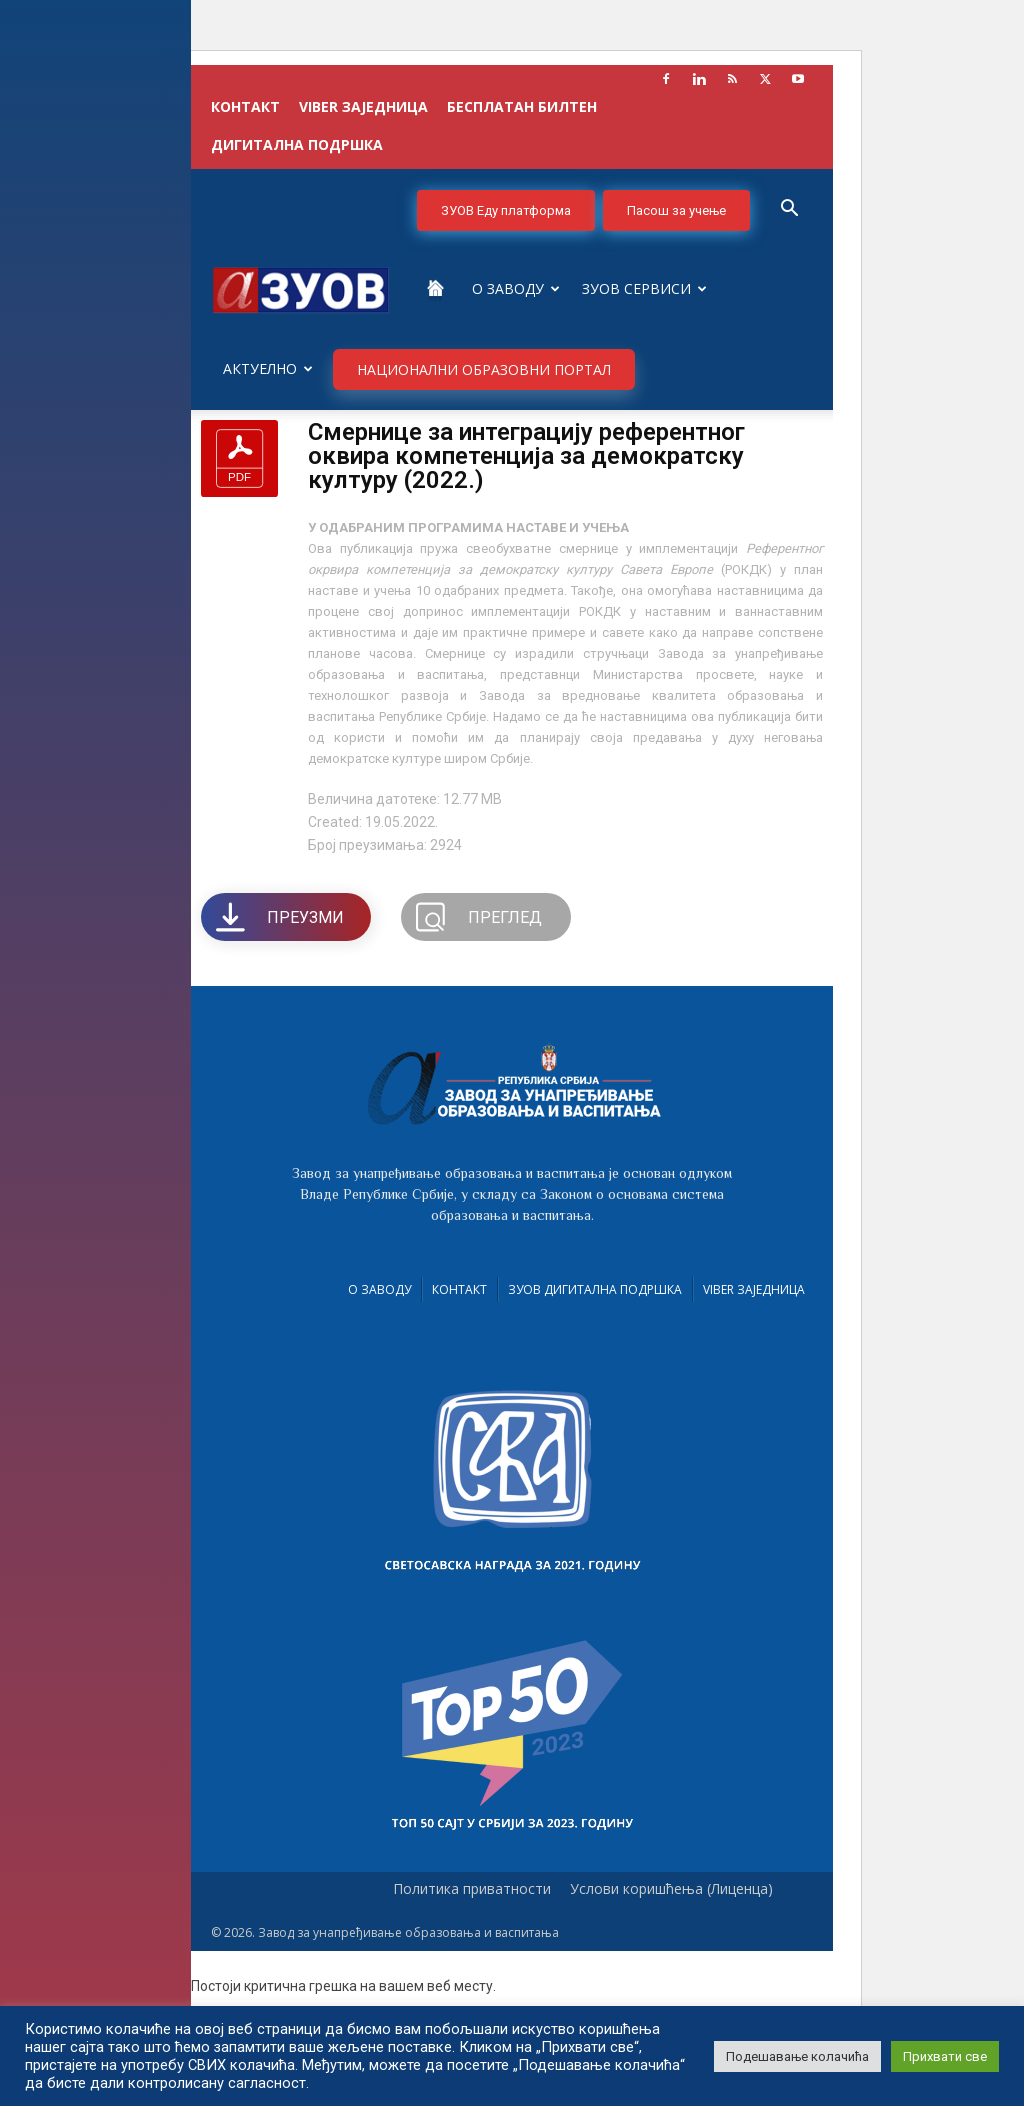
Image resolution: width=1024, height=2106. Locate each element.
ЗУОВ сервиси (644, 288)
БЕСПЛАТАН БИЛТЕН (522, 106)
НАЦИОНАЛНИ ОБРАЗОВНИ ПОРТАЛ (484, 369)
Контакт (459, 1289)
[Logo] (301, 288)
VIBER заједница (363, 106)
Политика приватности (472, 1889)
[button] (789, 210)
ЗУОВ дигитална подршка (595, 1289)
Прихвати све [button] (945, 2056)
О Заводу (516, 288)
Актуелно (268, 368)
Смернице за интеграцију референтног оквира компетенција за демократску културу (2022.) (526, 456)
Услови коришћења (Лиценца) (671, 1889)
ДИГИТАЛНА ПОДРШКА (297, 144)
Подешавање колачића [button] (797, 2056)
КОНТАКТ (245, 106)
